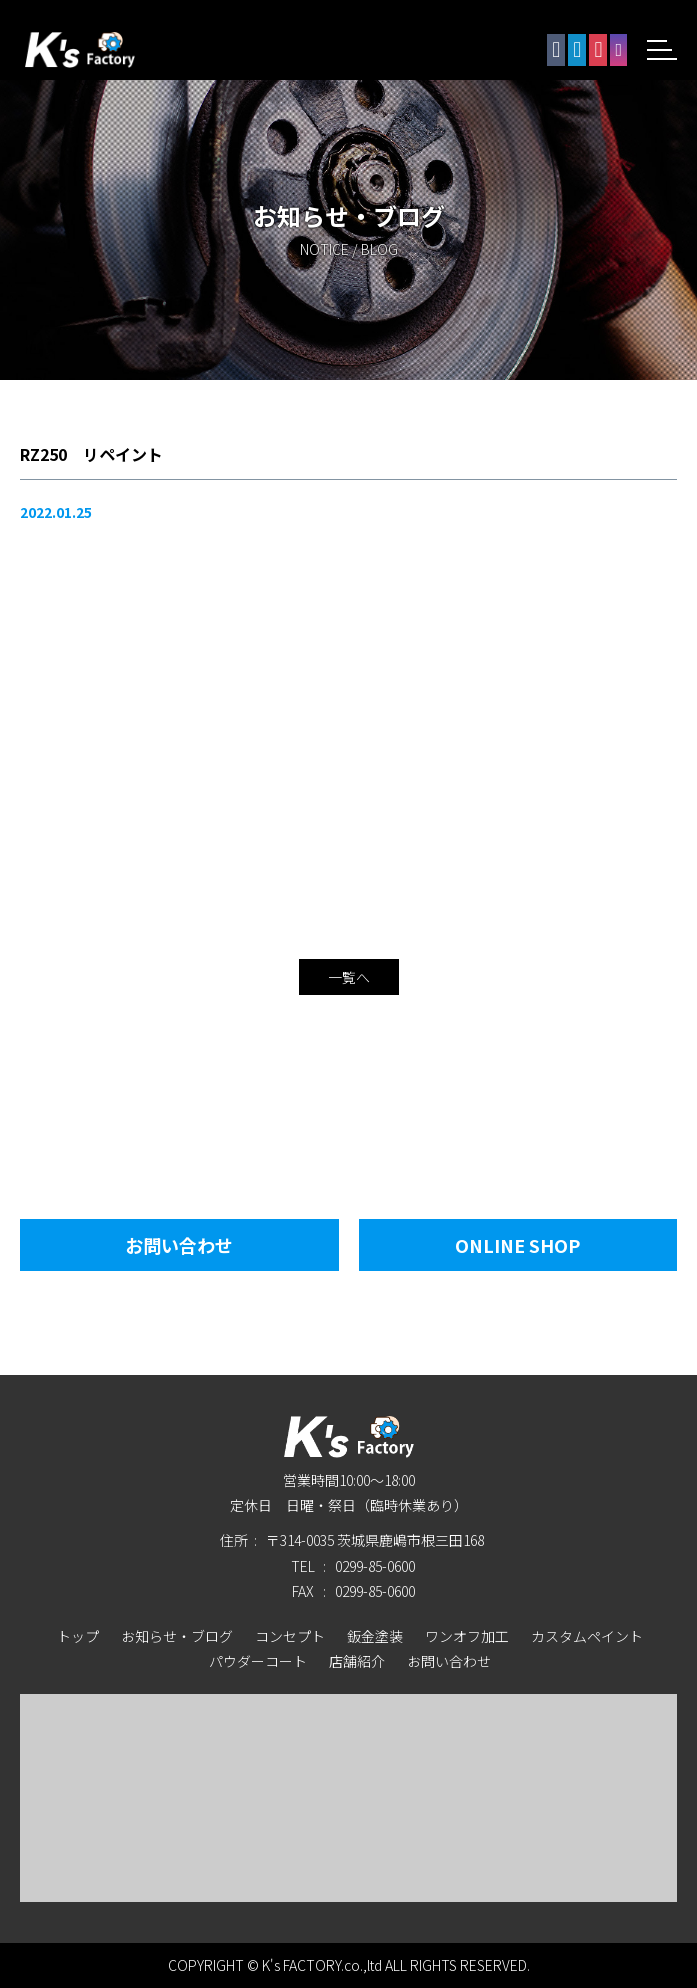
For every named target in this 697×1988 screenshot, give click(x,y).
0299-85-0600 (375, 1566)
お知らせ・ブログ (177, 1636)
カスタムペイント (587, 1636)
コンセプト (290, 1636)
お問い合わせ (179, 1245)
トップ (78, 1636)
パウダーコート (258, 1661)
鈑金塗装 (375, 1636)
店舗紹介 (357, 1661)
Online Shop (517, 1245)
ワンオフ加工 (467, 1636)
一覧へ (349, 977)
